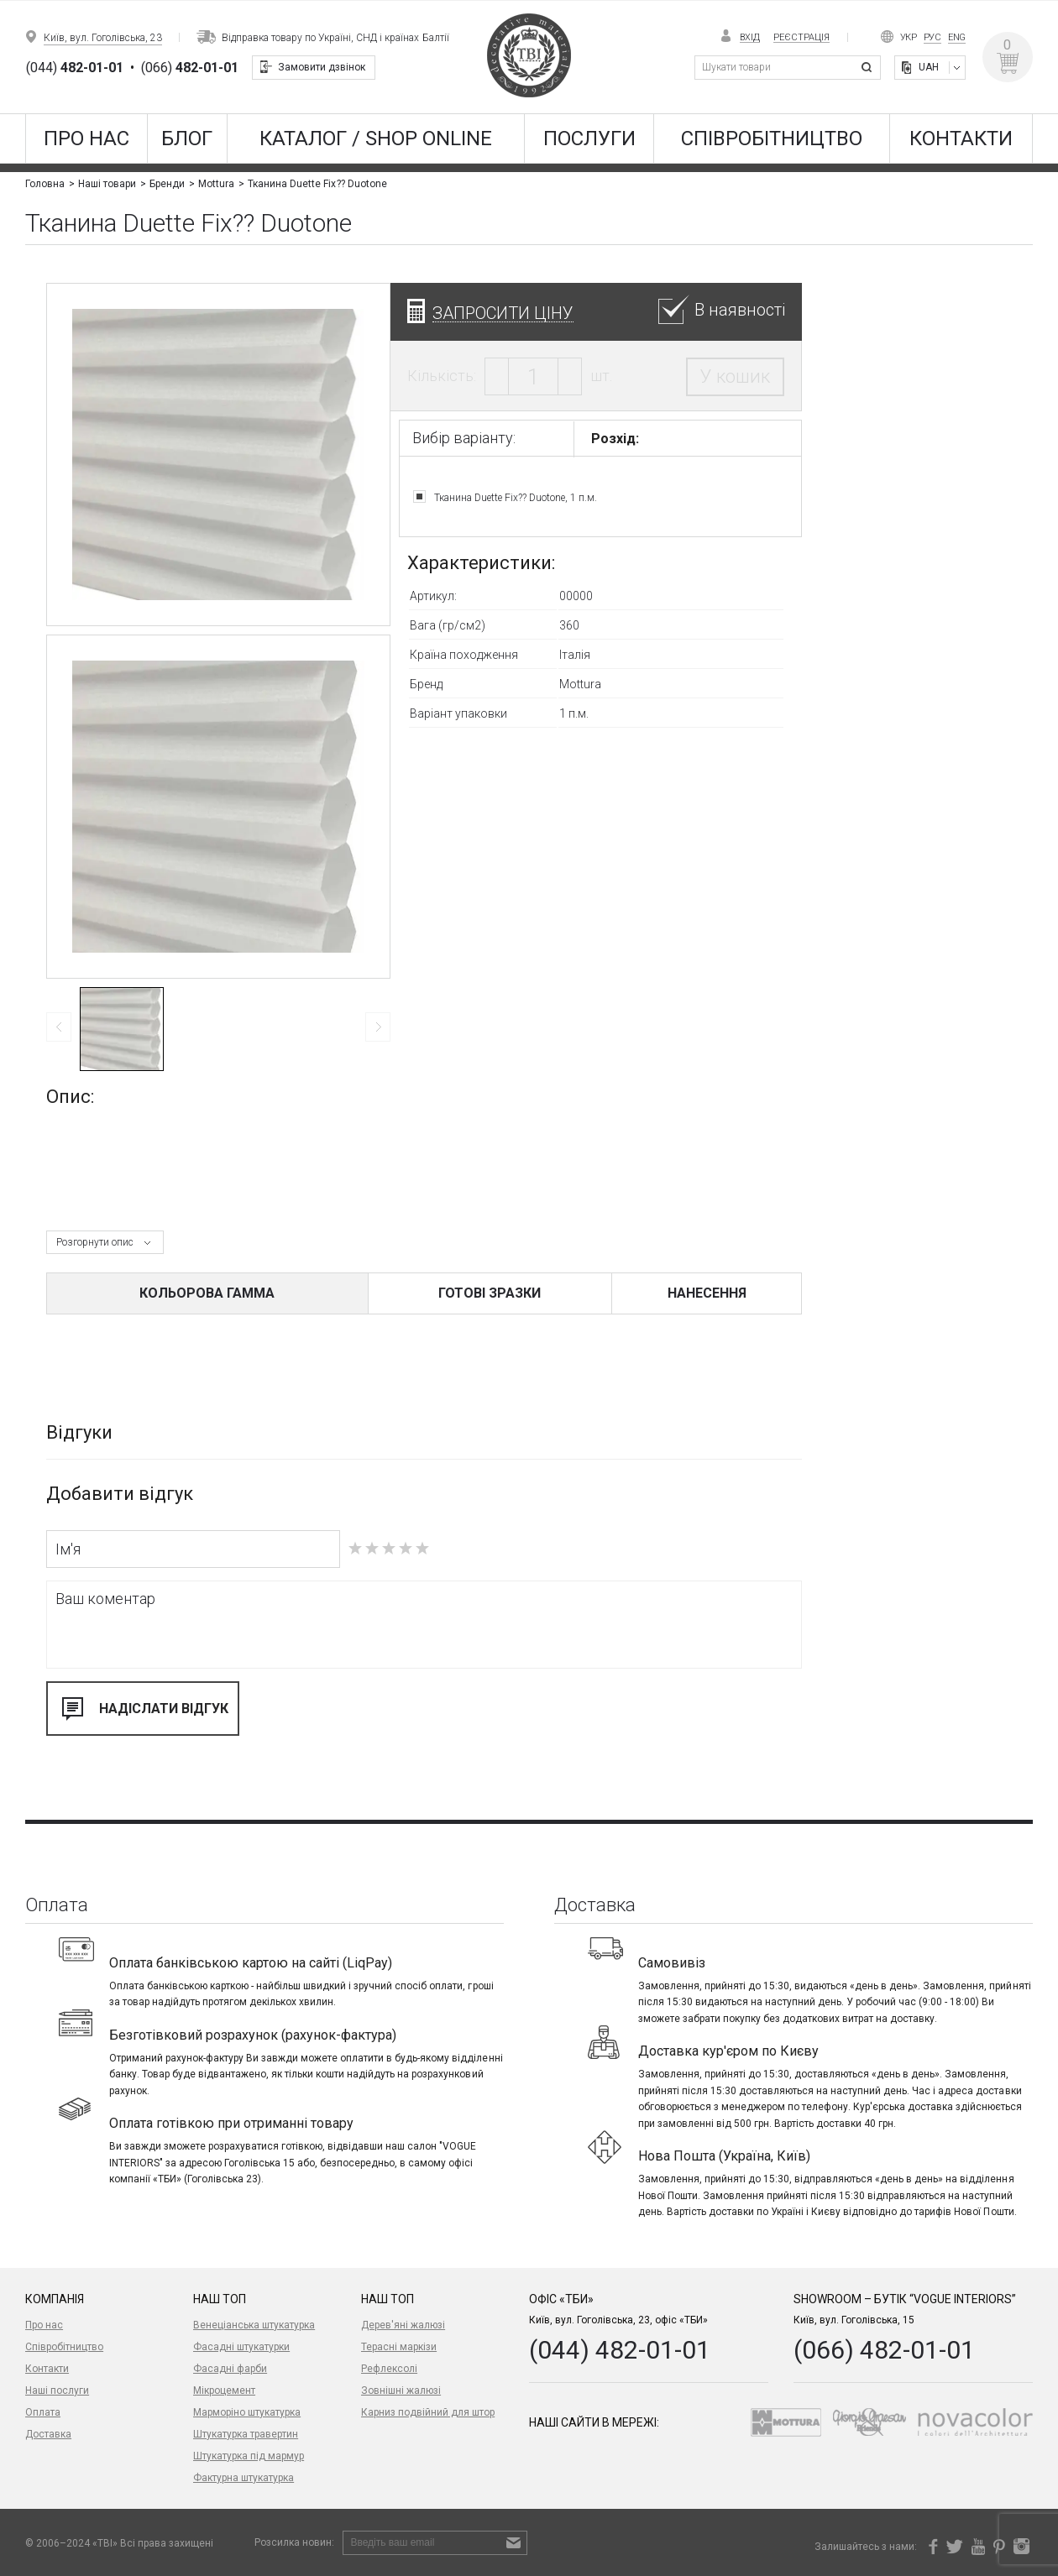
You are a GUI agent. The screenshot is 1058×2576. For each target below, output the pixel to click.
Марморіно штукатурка (247, 2412)
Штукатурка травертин (245, 2434)
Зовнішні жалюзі (401, 2390)
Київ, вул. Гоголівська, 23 (103, 38)
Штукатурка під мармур (248, 2456)
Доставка (48, 2434)
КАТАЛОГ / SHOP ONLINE (375, 138)
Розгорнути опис (95, 1242)
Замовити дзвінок (321, 67)
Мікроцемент (224, 2390)
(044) (74, 68)
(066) (189, 68)
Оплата (42, 2412)
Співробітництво (771, 138)
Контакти (961, 138)
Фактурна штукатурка (243, 2478)
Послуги (589, 138)
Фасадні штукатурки (241, 2347)
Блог (186, 138)
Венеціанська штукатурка (254, 2325)
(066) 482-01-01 (884, 2349)
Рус (932, 37)
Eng (957, 37)
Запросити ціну (503, 312)
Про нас (86, 138)
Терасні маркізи (399, 2347)
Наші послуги (57, 2390)
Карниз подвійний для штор (428, 2412)
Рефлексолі (389, 2369)
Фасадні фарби (230, 2369)
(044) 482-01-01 (619, 2349)
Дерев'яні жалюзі (403, 2325)
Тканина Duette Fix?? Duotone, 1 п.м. (515, 497)
